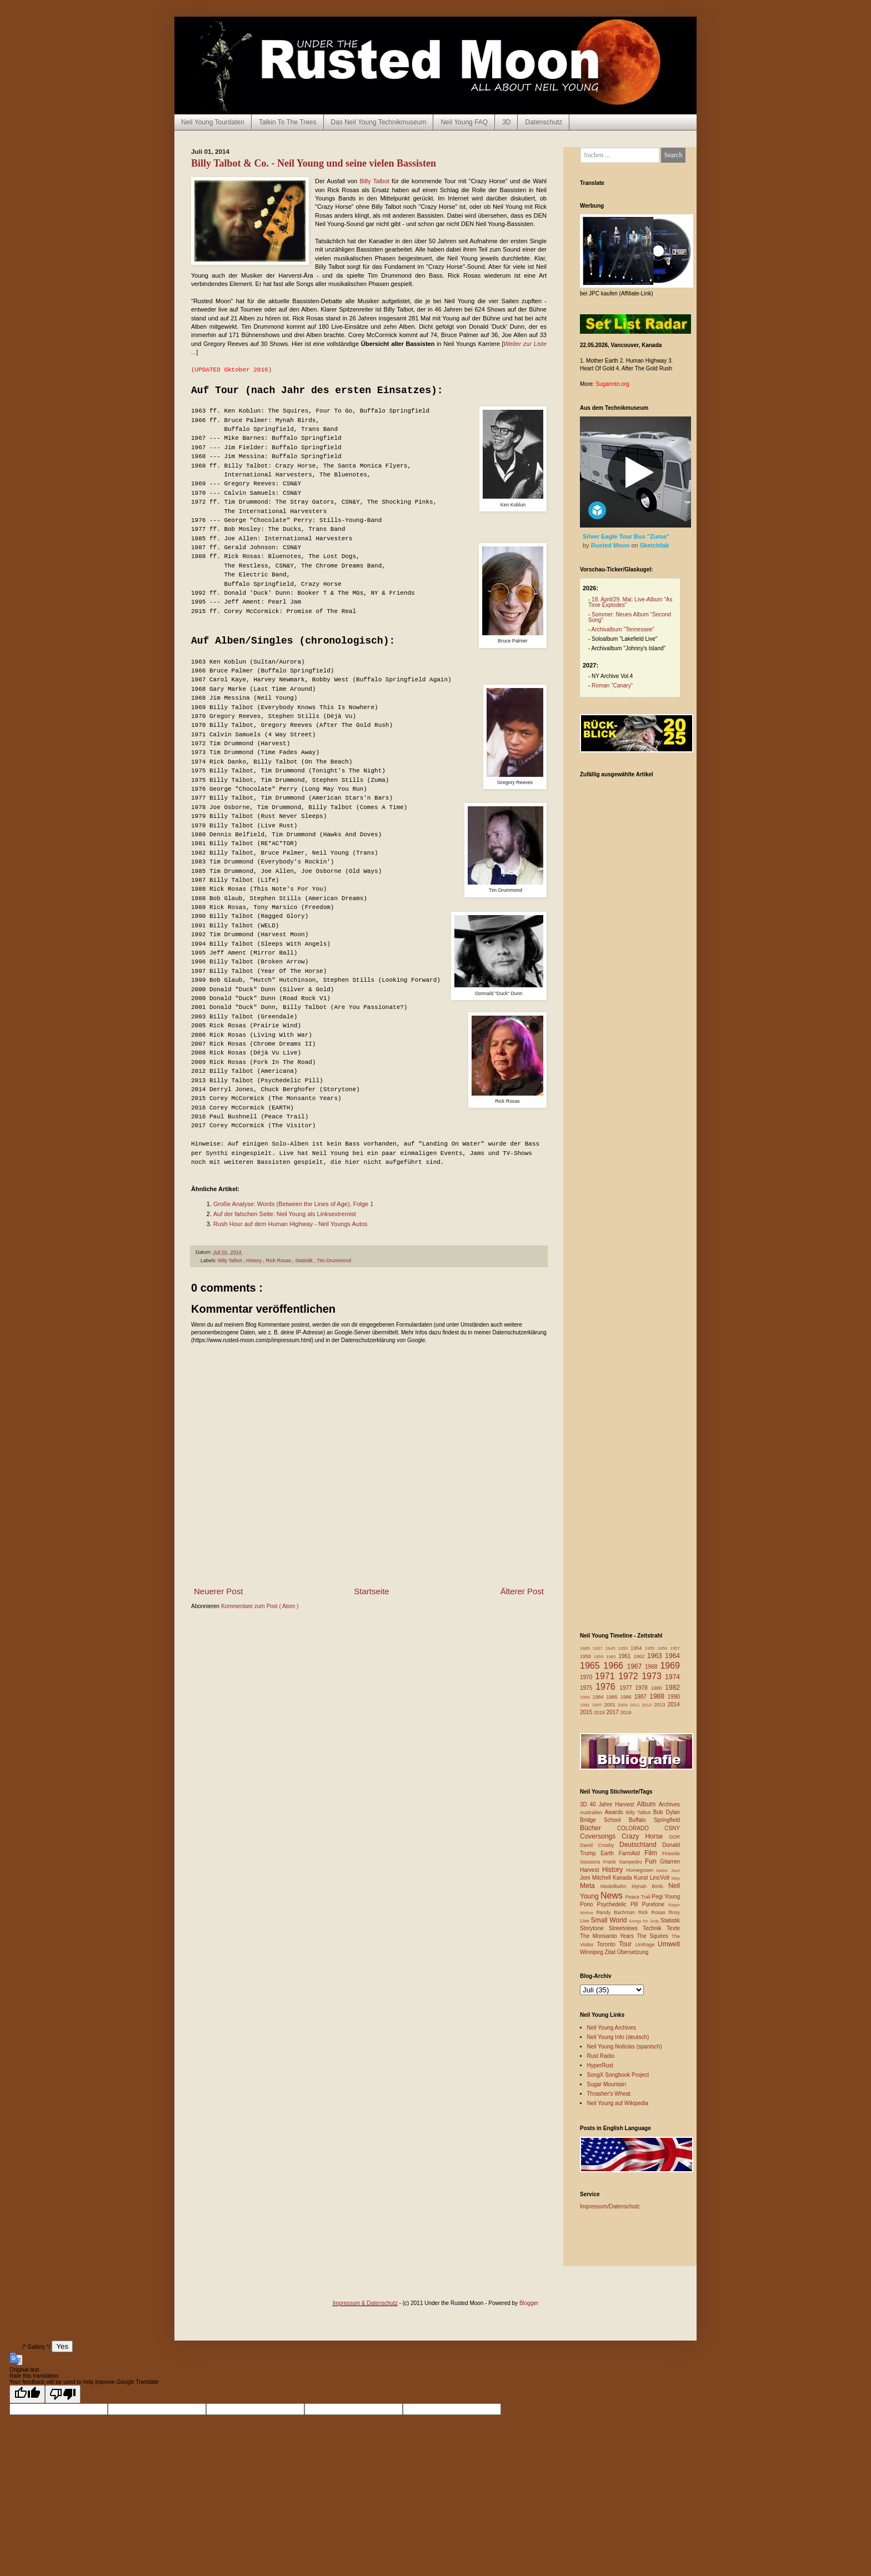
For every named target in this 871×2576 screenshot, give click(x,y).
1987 (642, 1697)
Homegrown (641, 1870)
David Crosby (599, 1845)
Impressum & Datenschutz (365, 2303)
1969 (670, 1665)
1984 (600, 1697)
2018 (626, 1712)
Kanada (623, 1878)
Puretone (655, 1904)
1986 (627, 1697)
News (612, 1895)
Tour (627, 1944)
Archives (669, 1804)
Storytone (594, 1928)
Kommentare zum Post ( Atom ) (260, 1606)
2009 (624, 1705)
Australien (592, 1812)
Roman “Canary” (612, 685)
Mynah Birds (650, 1886)
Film (653, 1853)
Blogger (528, 2303)
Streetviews (626, 1928)
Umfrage (646, 1944)
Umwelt (669, 1944)
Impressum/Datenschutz (610, 2206)
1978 (642, 1688)
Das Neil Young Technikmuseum (379, 122)
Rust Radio (600, 2056)
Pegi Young (666, 1897)
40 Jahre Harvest (613, 1804)
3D (506, 122)
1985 (613, 1697)
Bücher (598, 1828)
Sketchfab (654, 545)
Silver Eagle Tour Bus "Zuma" (626, 536)
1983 (586, 1697)
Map (675, 1878)
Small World (609, 1920)
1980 (658, 1688)
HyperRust (600, 2065)
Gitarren (670, 1862)
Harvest (591, 1870)
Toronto (608, 1944)
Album (647, 1804)
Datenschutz (543, 122)
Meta (590, 1886)
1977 (627, 1688)
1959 (600, 1656)
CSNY (672, 1828)
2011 (636, 1705)
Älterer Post (522, 1591)
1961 (625, 1656)
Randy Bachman (617, 1912)
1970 (587, 1677)
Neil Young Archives (611, 2028)
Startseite (371, 1591)
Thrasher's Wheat (609, 2094)
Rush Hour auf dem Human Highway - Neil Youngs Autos (290, 1224)
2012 (648, 1705)
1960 (612, 1656)
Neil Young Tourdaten (212, 122)
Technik (655, 1928)
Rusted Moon (611, 545)
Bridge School (604, 1820)
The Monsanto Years (608, 1936)
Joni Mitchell (596, 1878)
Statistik (304, 1260)
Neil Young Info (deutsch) (618, 2037)
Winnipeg (592, 1952)
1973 (653, 1676)
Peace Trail (638, 1897)
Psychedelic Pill (619, 1904)
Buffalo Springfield (654, 1820)
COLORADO (640, 1828)
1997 (598, 1705)
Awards (615, 1812)
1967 (636, 1666)
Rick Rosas (279, 1260)
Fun (652, 1861)
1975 (587, 1688)
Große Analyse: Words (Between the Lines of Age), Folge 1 (293, 1204)
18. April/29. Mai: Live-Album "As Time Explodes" (630, 602)
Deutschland (640, 1845)
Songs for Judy (644, 1921)
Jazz (675, 1870)
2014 (674, 1704)
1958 (587, 1656)
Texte (673, 1928)
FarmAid (631, 1853)
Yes (62, 2346)
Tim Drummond (334, 1260)
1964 (672, 1656)
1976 (607, 1686)
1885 (586, 1648)
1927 (599, 1648)
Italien (663, 1870)
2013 (660, 1705)
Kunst (642, 1878)
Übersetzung (633, 1952)
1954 (637, 1648)
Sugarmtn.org (612, 384)
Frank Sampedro (624, 1862)
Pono (588, 1904)
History (254, 1260)
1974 (672, 1677)
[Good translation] (27, 2394)
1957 (675, 1648)
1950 (624, 1648)
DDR (674, 1837)
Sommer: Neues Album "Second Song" (629, 617)
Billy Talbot (374, 181)
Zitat (610, 1952)
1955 (651, 1648)
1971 (606, 1676)
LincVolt (660, 1878)
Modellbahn (616, 1886)
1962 (640, 1656)
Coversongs (601, 1836)
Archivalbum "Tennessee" (623, 629)
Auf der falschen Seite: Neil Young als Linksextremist (284, 1214)
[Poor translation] (63, 2394)
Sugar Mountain (607, 2084)
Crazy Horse (645, 1836)
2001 (611, 1705)
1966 (615, 1665)
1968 (652, 1667)
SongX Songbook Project (618, 2075)
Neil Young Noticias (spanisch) (624, 2046)
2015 (587, 1712)
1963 (656, 1656)
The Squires (654, 1936)
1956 (663, 1648)
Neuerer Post (218, 1591)
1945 (611, 1648)
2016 (600, 1712)
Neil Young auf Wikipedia (618, 2103)
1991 (586, 1705)
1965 (591, 1665)
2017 (613, 1712)
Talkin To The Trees (288, 122)
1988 (658, 1696)
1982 (672, 1687)
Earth (609, 1853)
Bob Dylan (666, 1812)
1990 (674, 1697)
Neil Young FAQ (464, 122)
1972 (630, 1676)
